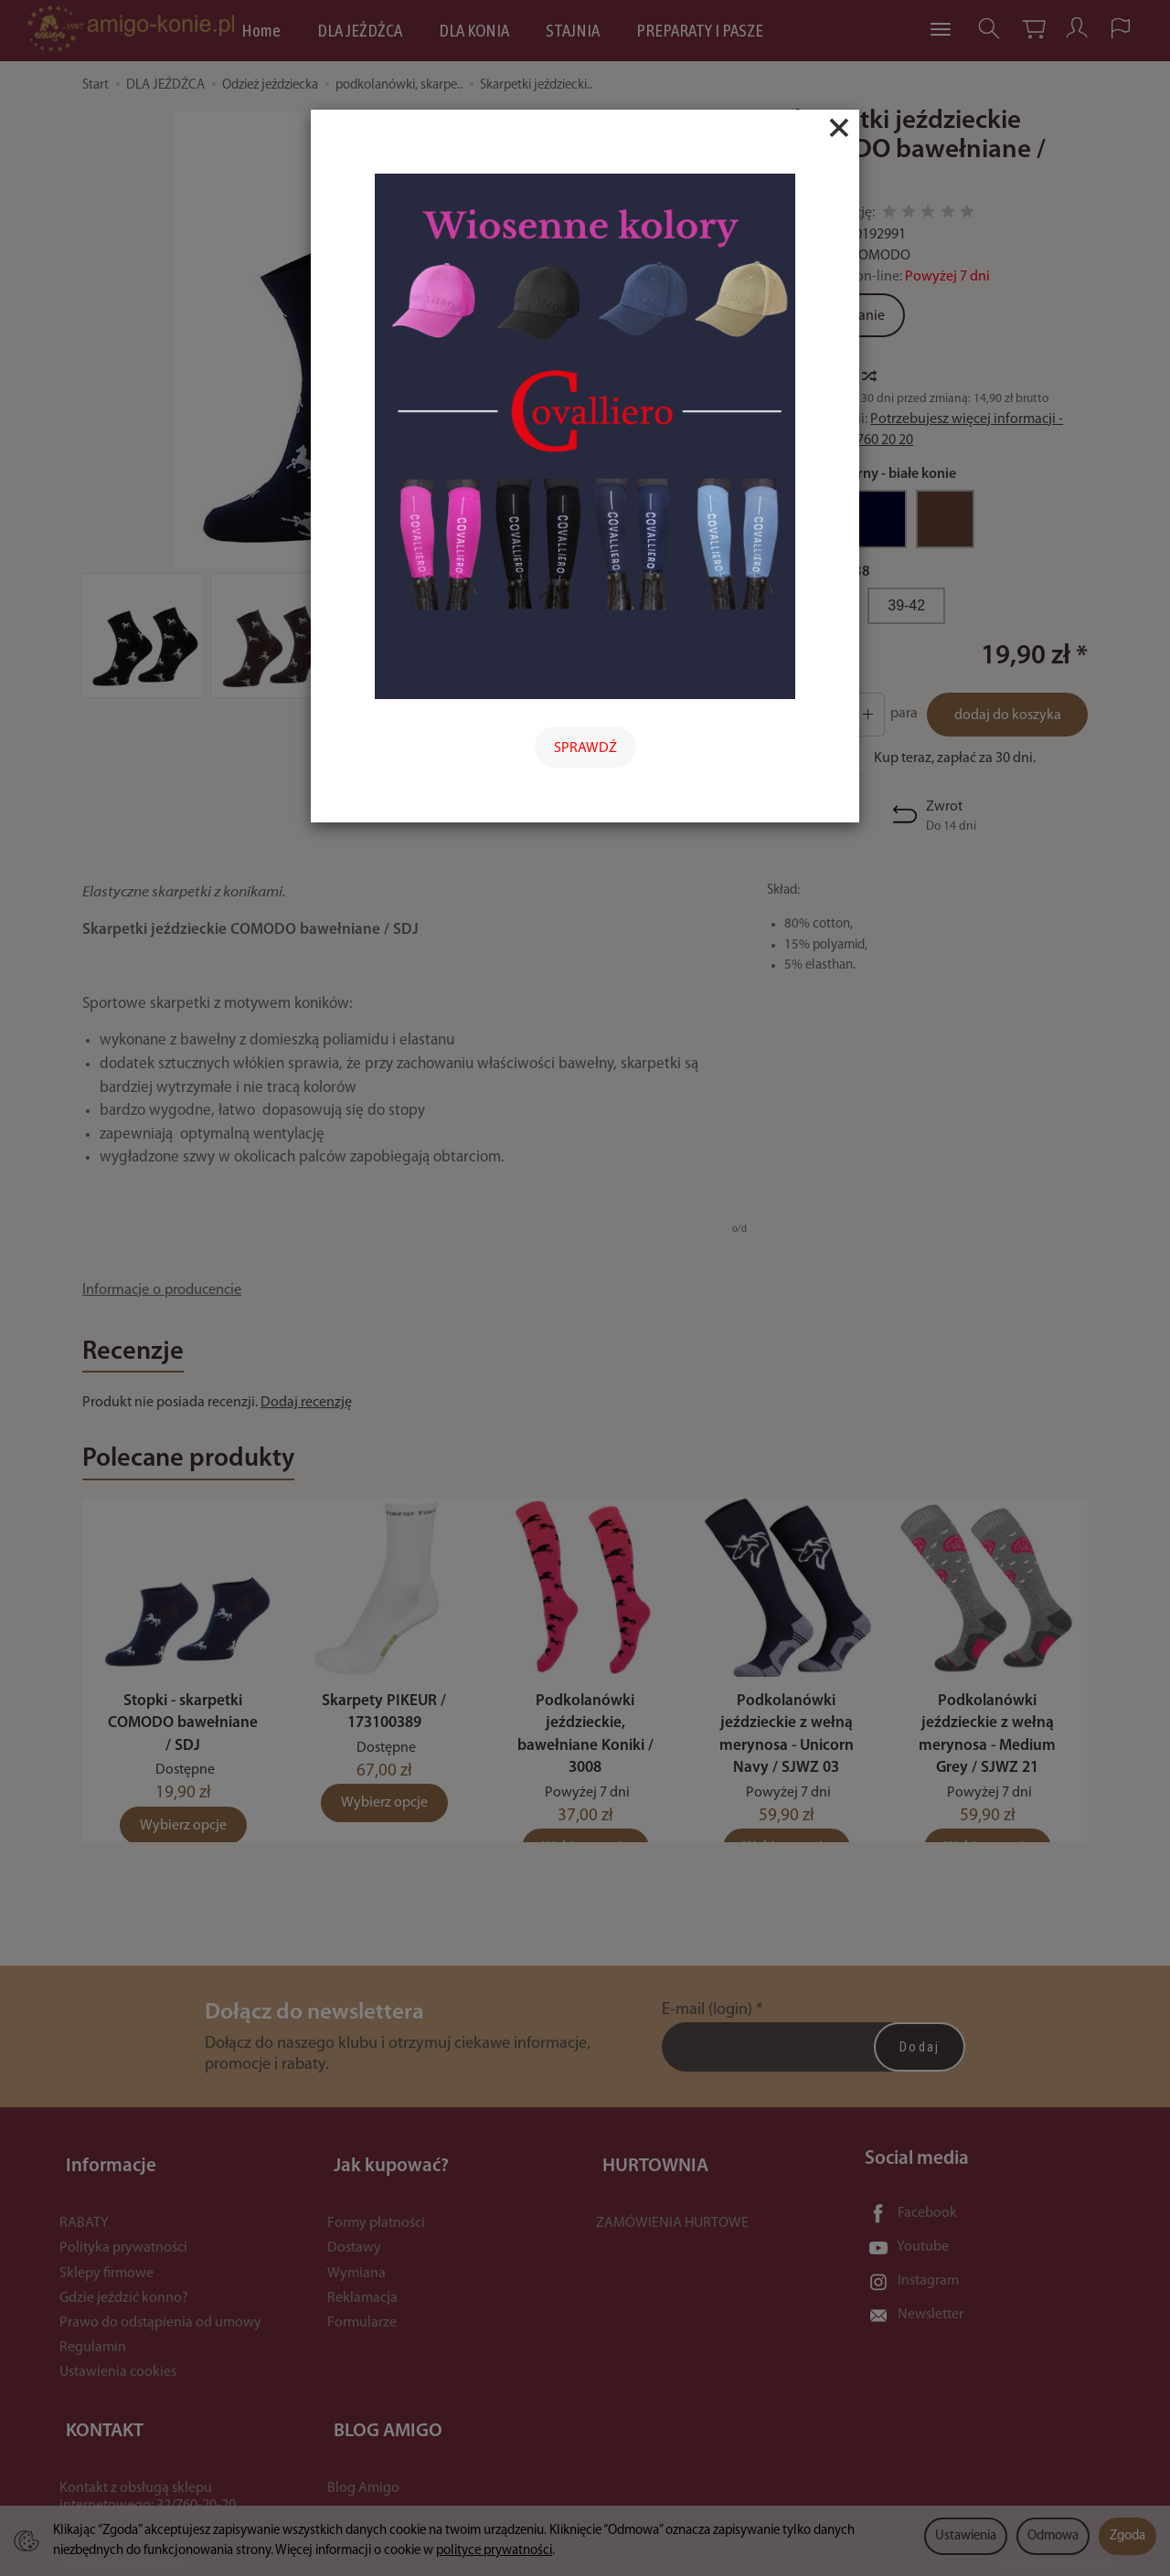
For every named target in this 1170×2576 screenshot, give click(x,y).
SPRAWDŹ (585, 748)
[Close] (839, 128)
